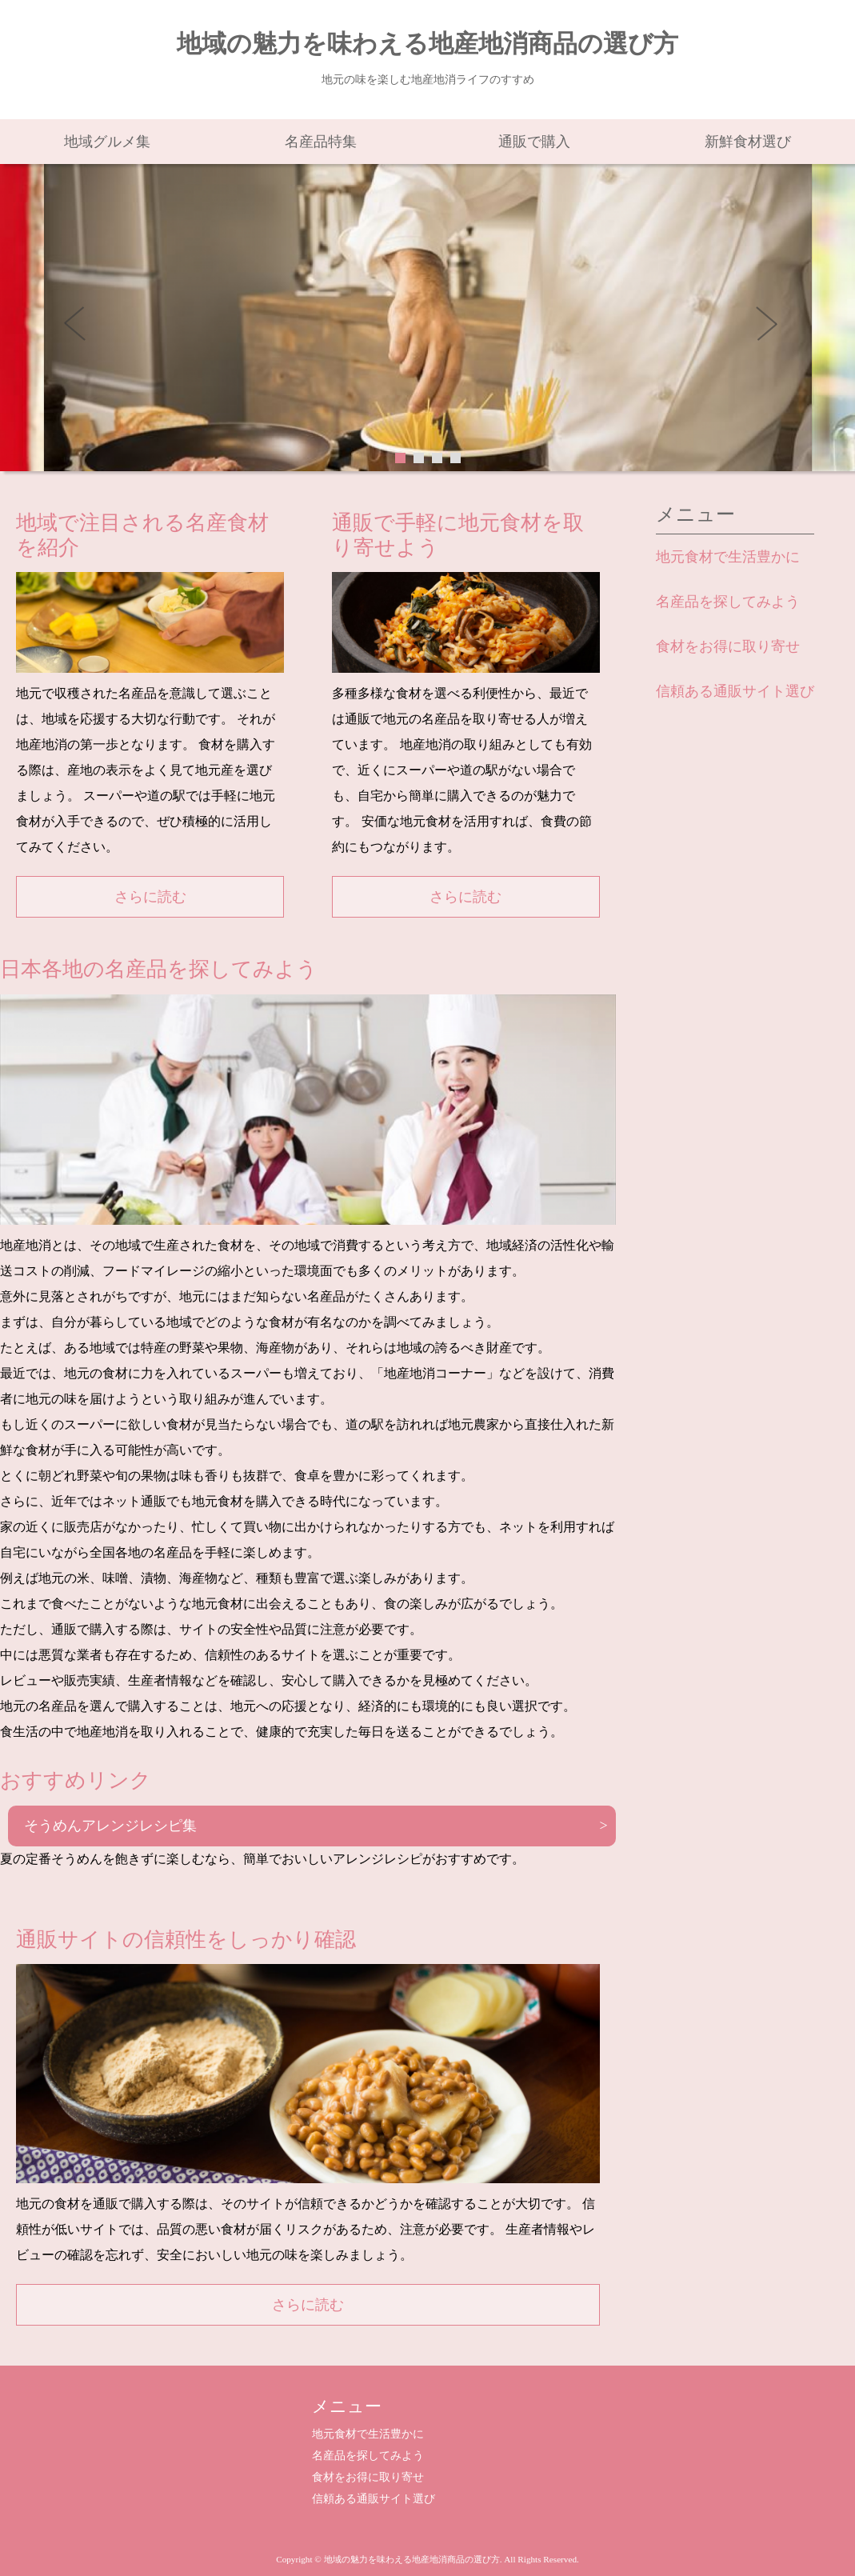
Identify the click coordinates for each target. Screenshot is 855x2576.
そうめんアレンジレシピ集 (110, 1826)
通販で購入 (534, 142)
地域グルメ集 (107, 142)
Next (772, 329)
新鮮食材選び (748, 142)
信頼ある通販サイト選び (735, 691)
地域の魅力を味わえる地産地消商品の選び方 (427, 44)
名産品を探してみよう (728, 602)
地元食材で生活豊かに (728, 557)
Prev (84, 329)
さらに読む (150, 897)
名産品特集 (321, 142)
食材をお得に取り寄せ (728, 646)
